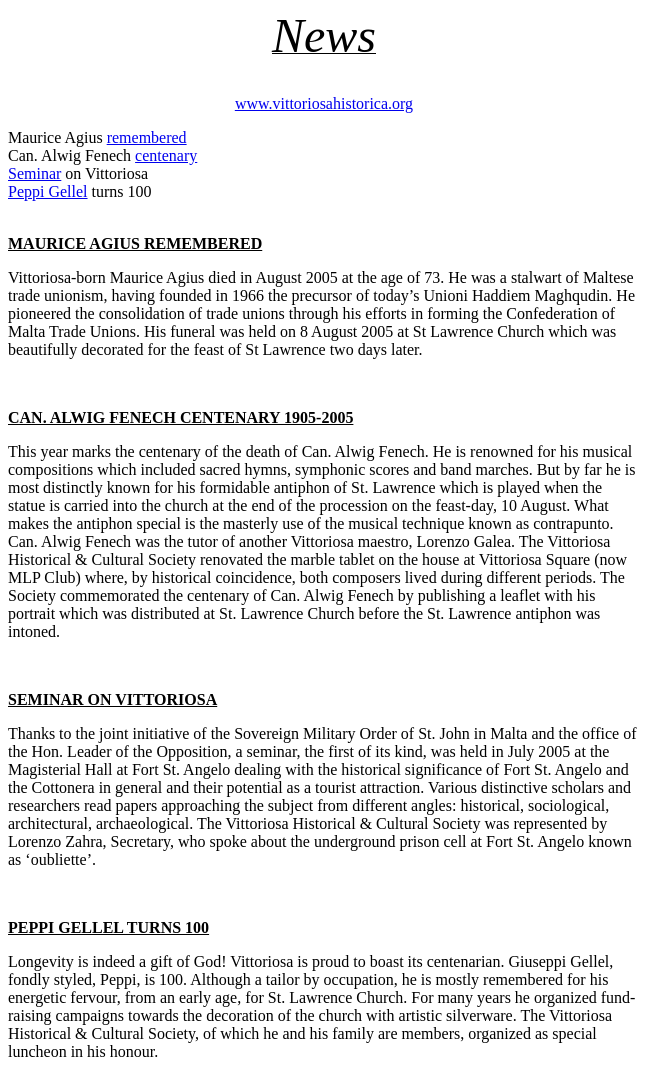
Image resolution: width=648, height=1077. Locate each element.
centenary (166, 155)
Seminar (34, 173)
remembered (147, 137)
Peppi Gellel (48, 191)
